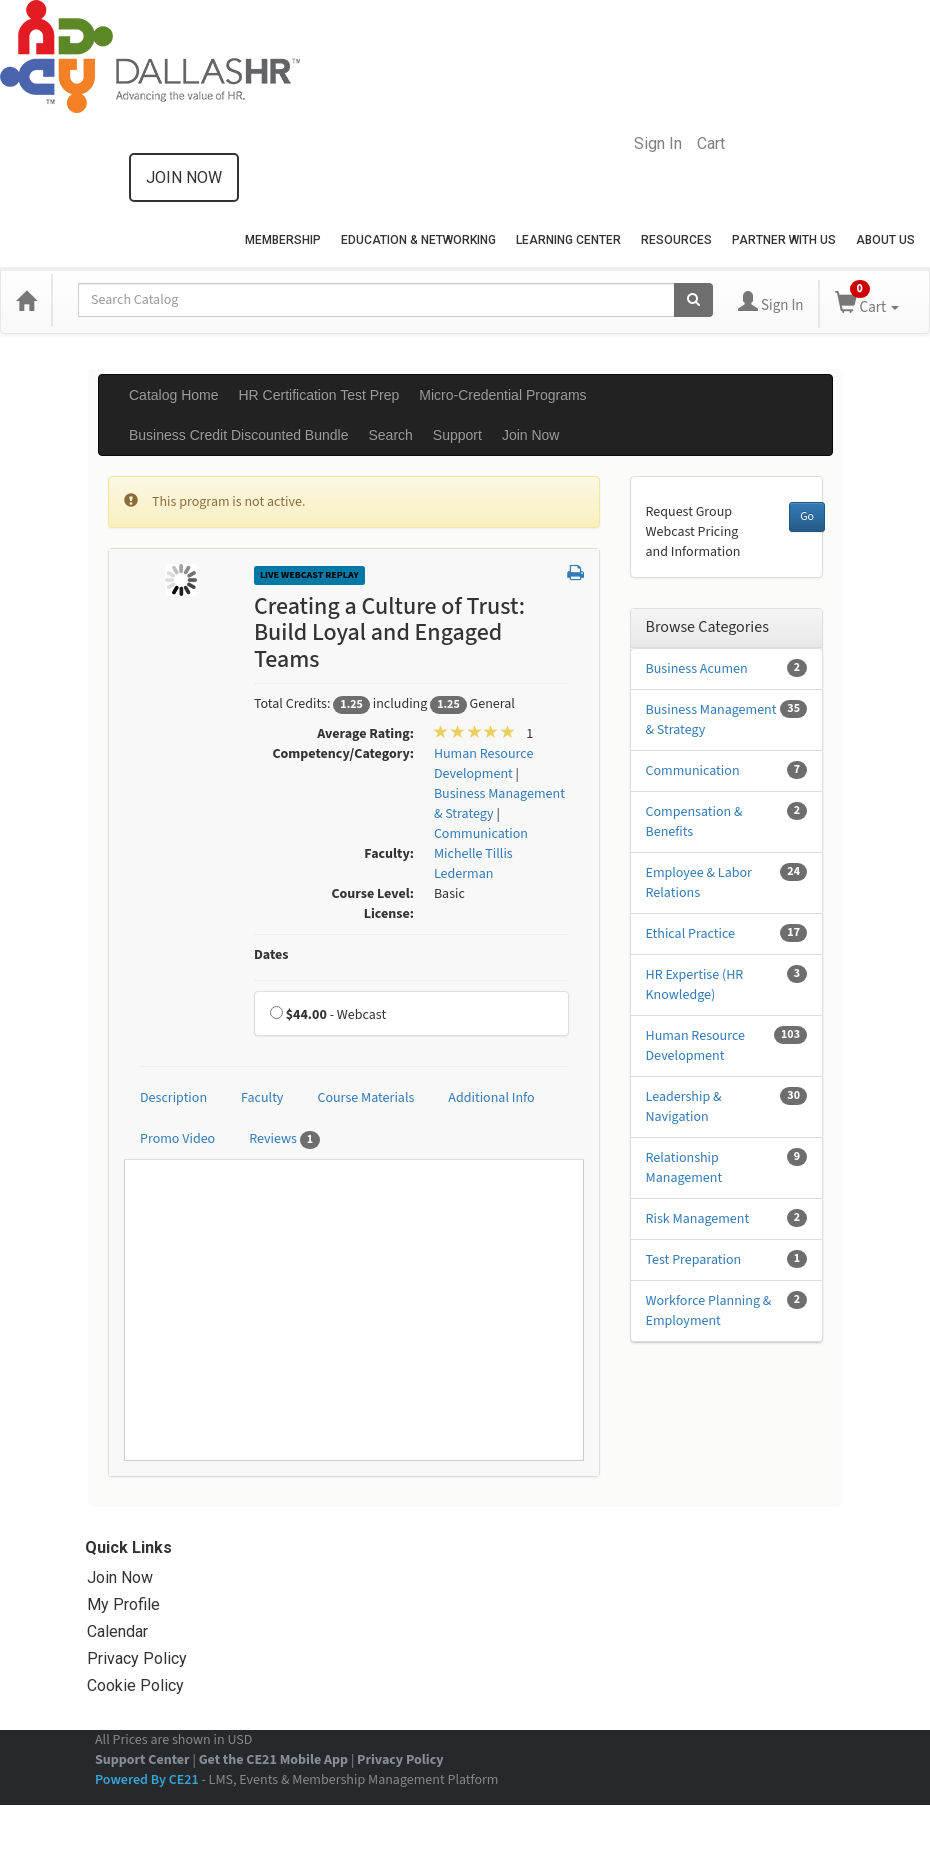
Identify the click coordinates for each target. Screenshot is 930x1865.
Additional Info (491, 1098)
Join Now (531, 435)
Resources (676, 240)
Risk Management (698, 1219)
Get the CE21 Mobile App (273, 1760)
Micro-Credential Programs (502, 395)
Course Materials (365, 1098)
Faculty (262, 1098)
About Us (885, 240)
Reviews (284, 1139)
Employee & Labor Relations (699, 883)
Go (807, 516)
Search (390, 435)
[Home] (26, 300)
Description (173, 1098)
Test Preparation (694, 1260)
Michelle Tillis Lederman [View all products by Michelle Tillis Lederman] (473, 864)
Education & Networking (418, 240)
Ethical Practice (690, 934)
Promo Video (177, 1139)
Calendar (117, 1631)
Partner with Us (784, 240)
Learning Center (568, 240)
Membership (283, 240)
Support (457, 435)
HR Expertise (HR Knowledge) (695, 985)
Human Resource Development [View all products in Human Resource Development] (483, 764)
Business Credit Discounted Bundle (238, 435)
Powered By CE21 (148, 1780)
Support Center (142, 1760)
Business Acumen (697, 669)
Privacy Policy (137, 1658)
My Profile (123, 1604)
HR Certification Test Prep (319, 395)
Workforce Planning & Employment (709, 1311)
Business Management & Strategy (711, 720)
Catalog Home (174, 395)
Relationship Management (684, 1168)
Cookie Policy (135, 1685)
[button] (575, 574)
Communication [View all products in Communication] (481, 834)
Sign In (658, 143)
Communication (693, 771)
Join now (184, 177)
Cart (711, 143)
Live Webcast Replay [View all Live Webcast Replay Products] (309, 575)
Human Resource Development (695, 1046)
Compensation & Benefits (694, 822)
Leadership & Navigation (684, 1107)
